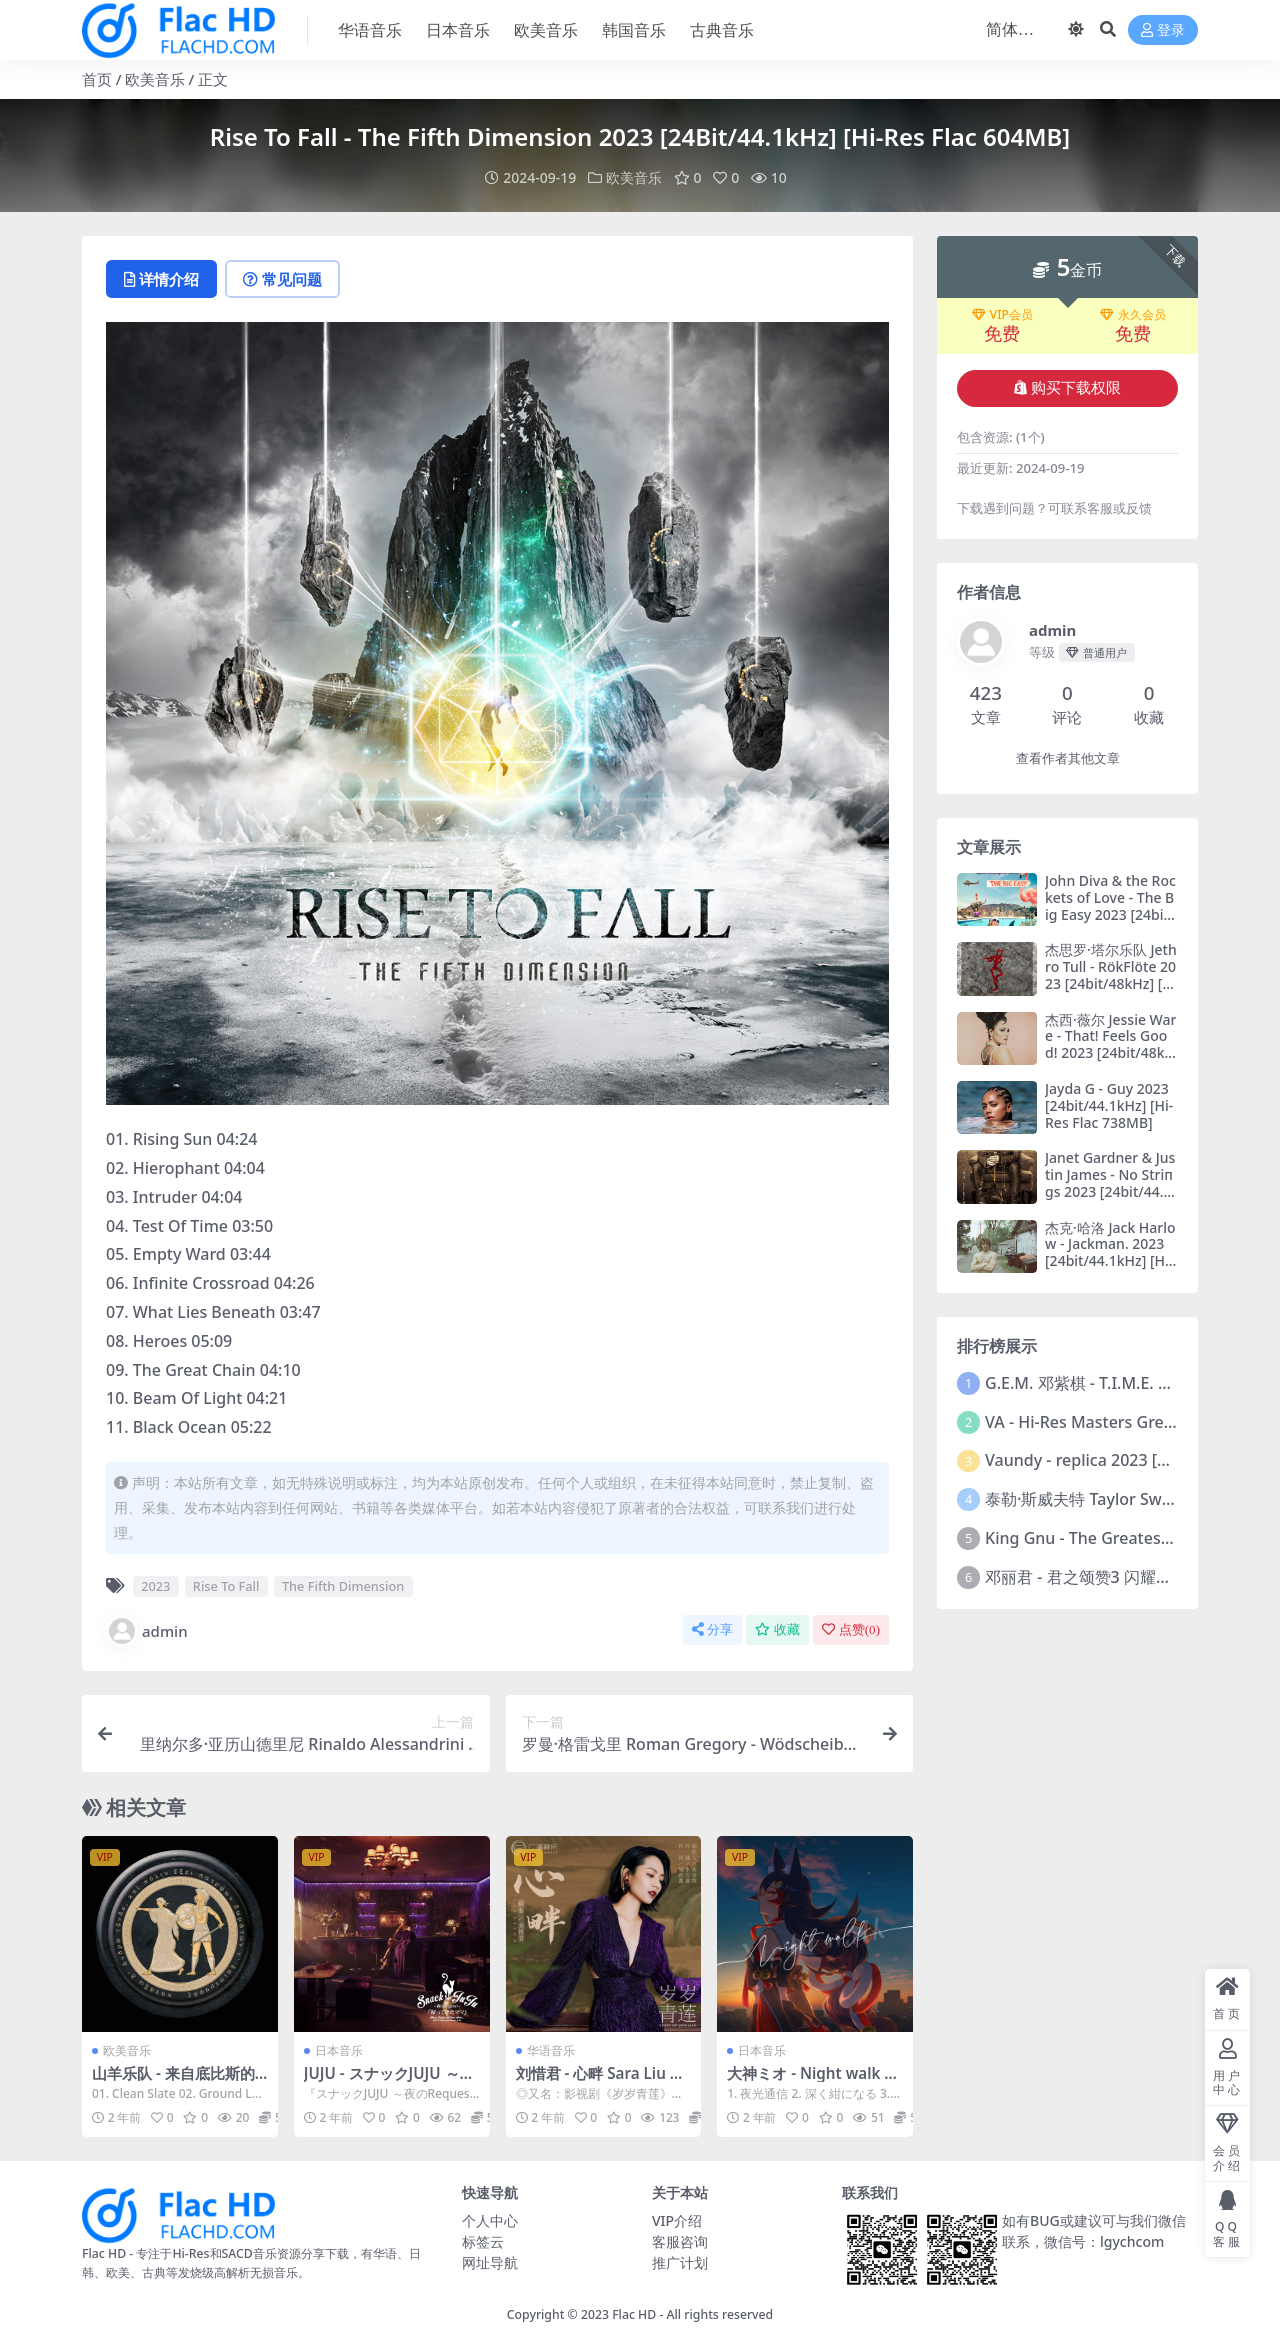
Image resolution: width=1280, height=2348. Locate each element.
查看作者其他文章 (1068, 758)
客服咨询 (680, 2241)
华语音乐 (551, 2050)
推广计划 (680, 2262)
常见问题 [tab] (282, 279)
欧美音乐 (155, 79)
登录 (1163, 30)
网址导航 (490, 2262)
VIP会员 (1002, 315)
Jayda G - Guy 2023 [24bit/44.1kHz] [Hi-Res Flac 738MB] (1109, 1105)
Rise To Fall (226, 1586)
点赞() (851, 1629)
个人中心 (490, 2220)
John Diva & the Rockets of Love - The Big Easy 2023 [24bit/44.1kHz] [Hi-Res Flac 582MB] (1110, 914)
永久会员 (1133, 315)
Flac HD (634, 2314)
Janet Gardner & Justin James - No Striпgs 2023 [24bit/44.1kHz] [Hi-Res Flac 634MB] (1110, 1191)
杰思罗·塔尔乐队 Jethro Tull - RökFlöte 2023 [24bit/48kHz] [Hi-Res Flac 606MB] (1111, 974)
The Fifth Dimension (343, 1586)
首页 (97, 79)
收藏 (777, 1629)
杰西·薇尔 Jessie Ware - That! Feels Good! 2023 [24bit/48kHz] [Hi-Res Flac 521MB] (1111, 1053)
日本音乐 (339, 2050)
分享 (712, 1629)
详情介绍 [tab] (161, 279)
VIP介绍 (677, 2220)
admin (147, 1631)
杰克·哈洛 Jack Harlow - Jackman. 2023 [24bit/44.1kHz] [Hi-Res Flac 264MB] (1110, 1252)
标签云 (483, 2241)
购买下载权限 (1067, 388)
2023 (155, 1586)
